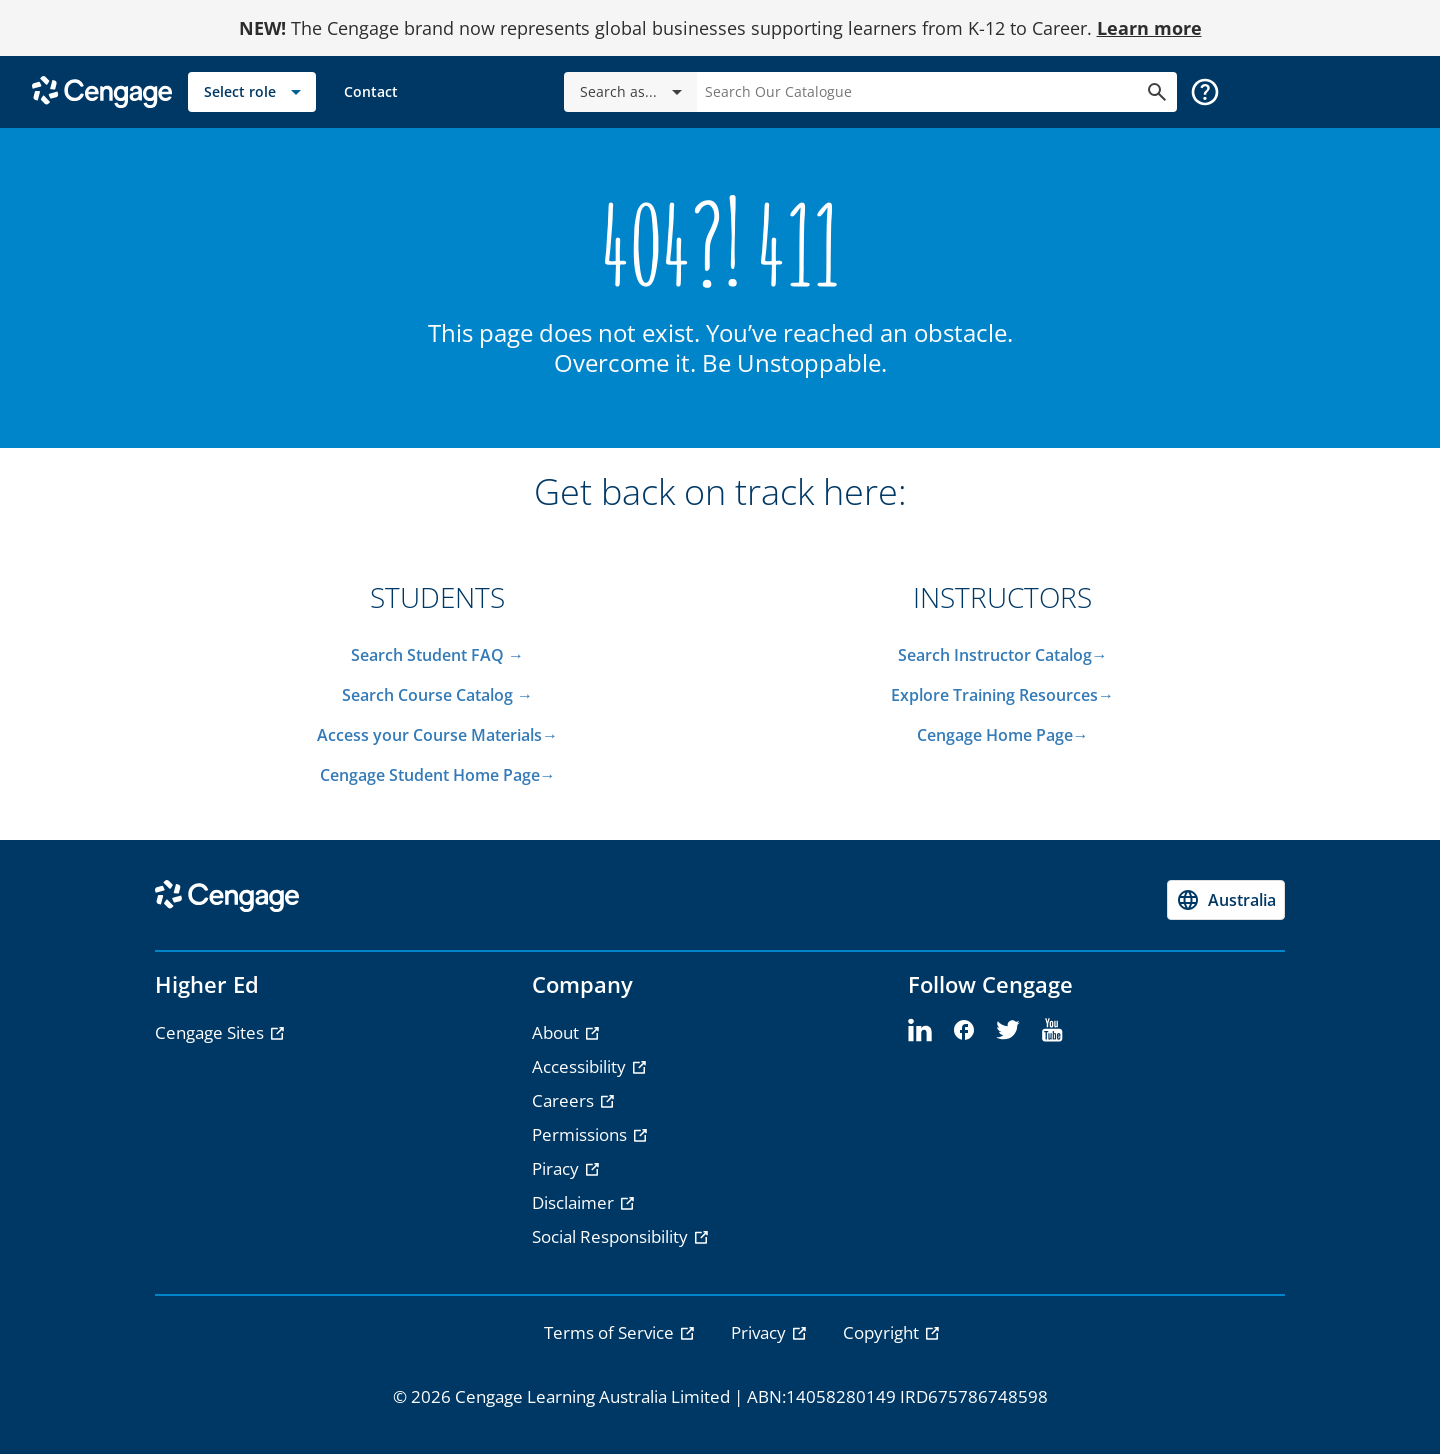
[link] (371, 92)
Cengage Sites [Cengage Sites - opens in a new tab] (211, 1032)
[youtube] (1052, 1031)
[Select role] (252, 92)
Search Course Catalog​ (427, 695)
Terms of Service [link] (611, 1332)
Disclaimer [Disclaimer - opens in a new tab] (575, 1202)
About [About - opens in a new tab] (557, 1032)
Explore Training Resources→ (1002, 695)
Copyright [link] (883, 1332)
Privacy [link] (760, 1332)
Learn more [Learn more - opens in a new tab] (1149, 28)
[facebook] (964, 1031)
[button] (1205, 92)
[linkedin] (920, 1031)
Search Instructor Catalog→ (1003, 655)
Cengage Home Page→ (1003, 735)
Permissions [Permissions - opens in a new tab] (581, 1134)
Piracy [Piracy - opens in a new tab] (557, 1168)
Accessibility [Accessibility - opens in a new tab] (581, 1066)
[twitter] (1008, 1031)
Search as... (634, 92)
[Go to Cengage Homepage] (102, 90)
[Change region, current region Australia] (1226, 900)
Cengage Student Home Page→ (438, 775)
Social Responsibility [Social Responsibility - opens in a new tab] (612, 1236)
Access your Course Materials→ (437, 735)
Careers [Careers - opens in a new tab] (565, 1100)
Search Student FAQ (429, 655)
